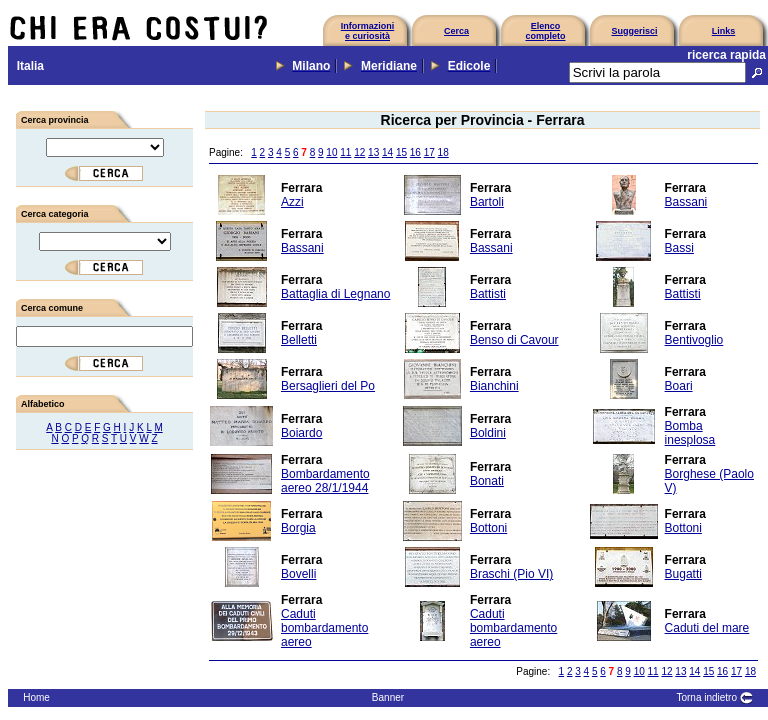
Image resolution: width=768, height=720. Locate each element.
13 (373, 152)
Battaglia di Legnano (335, 294)
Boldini (488, 433)
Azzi (292, 202)
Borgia (298, 528)
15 (401, 152)
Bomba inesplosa (690, 433)
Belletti (299, 340)
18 (443, 152)
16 (415, 152)
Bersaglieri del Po (328, 386)
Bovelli (298, 574)
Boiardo (301, 433)
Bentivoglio (694, 340)
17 (429, 152)
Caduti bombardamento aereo (324, 628)
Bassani (686, 202)
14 (387, 152)
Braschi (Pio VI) (511, 574)
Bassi (679, 248)
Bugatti (683, 574)
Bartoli (487, 202)
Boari (679, 386)
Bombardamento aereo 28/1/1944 (325, 481)
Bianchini (494, 386)
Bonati (487, 481)
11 (345, 152)
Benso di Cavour (514, 340)
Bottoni (488, 528)
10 (331, 152)
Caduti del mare (707, 628)
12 (359, 152)
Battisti (488, 294)
